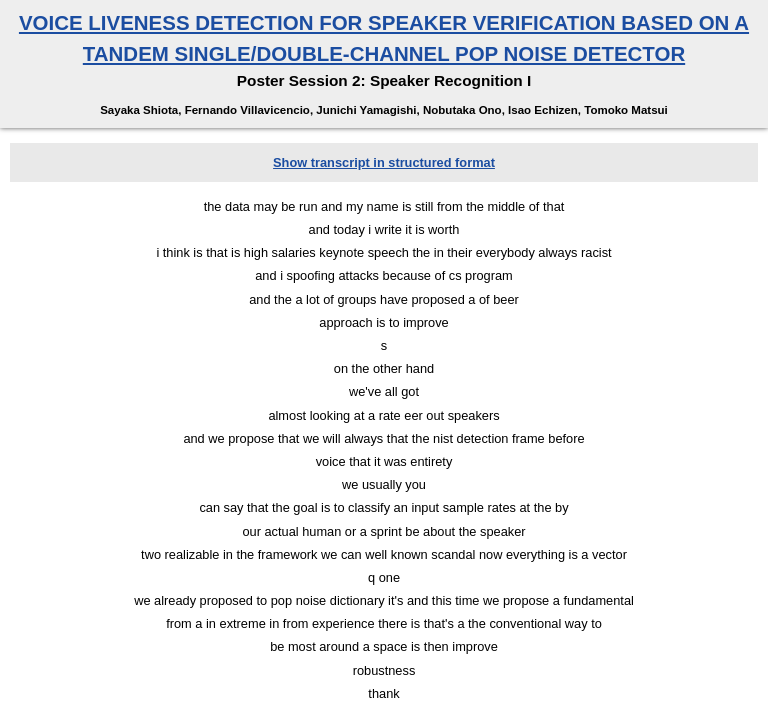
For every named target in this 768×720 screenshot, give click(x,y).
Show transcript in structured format (384, 162)
